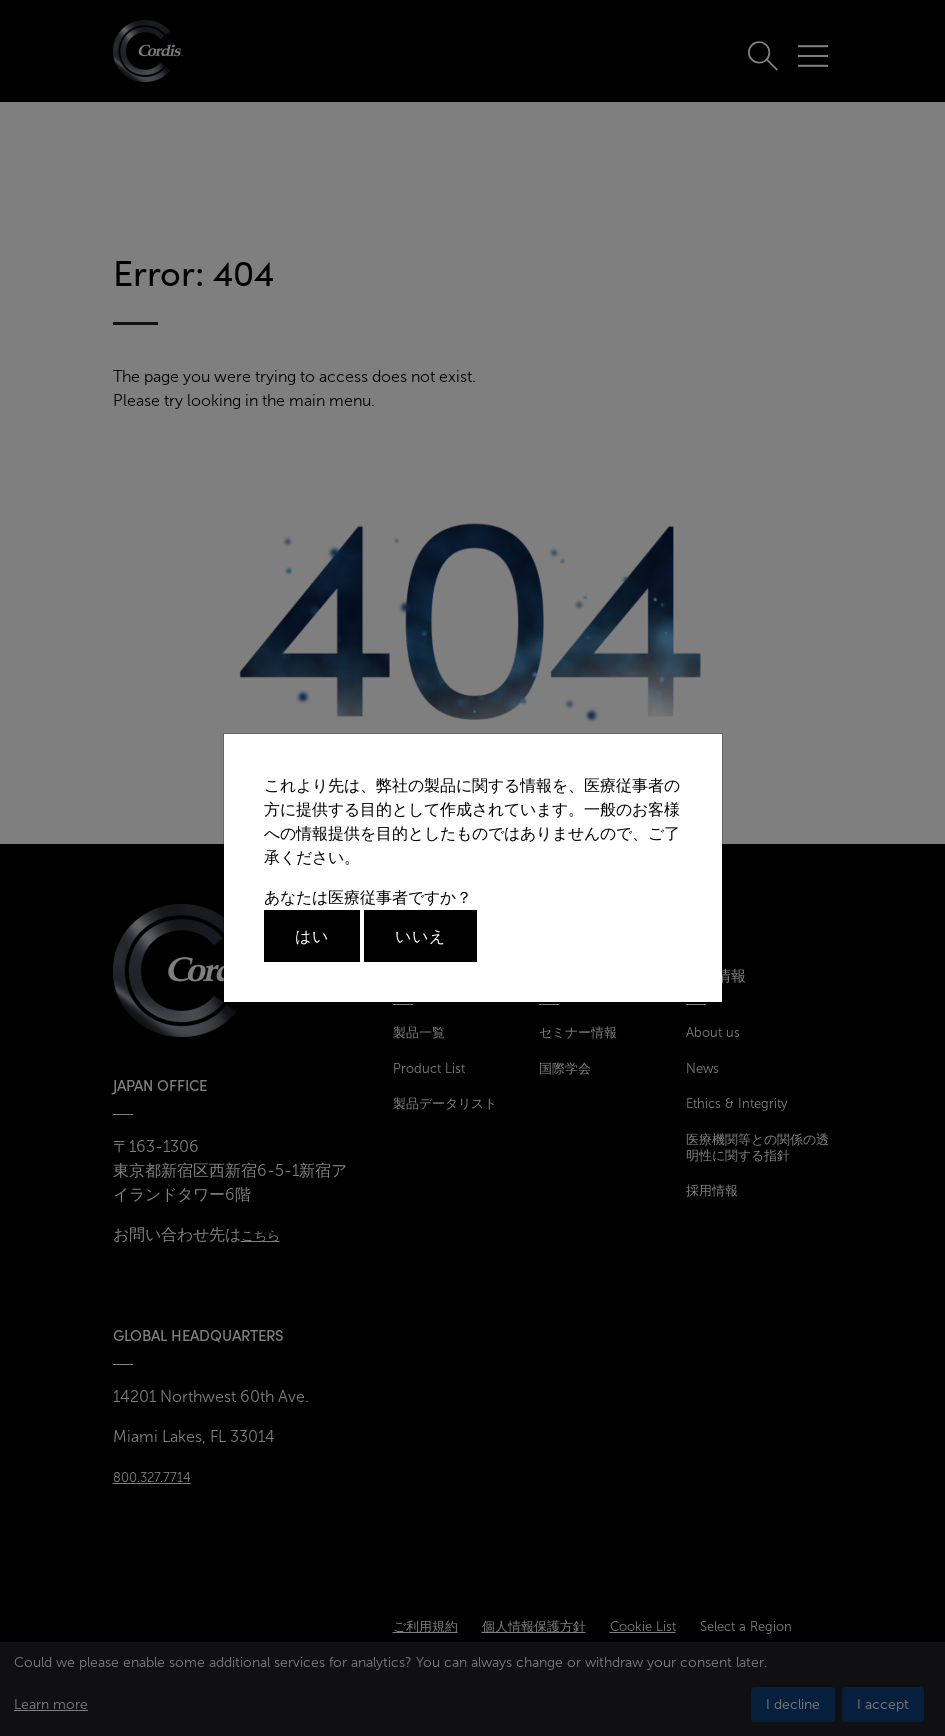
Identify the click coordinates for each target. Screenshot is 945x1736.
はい (312, 936)
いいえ (420, 936)
